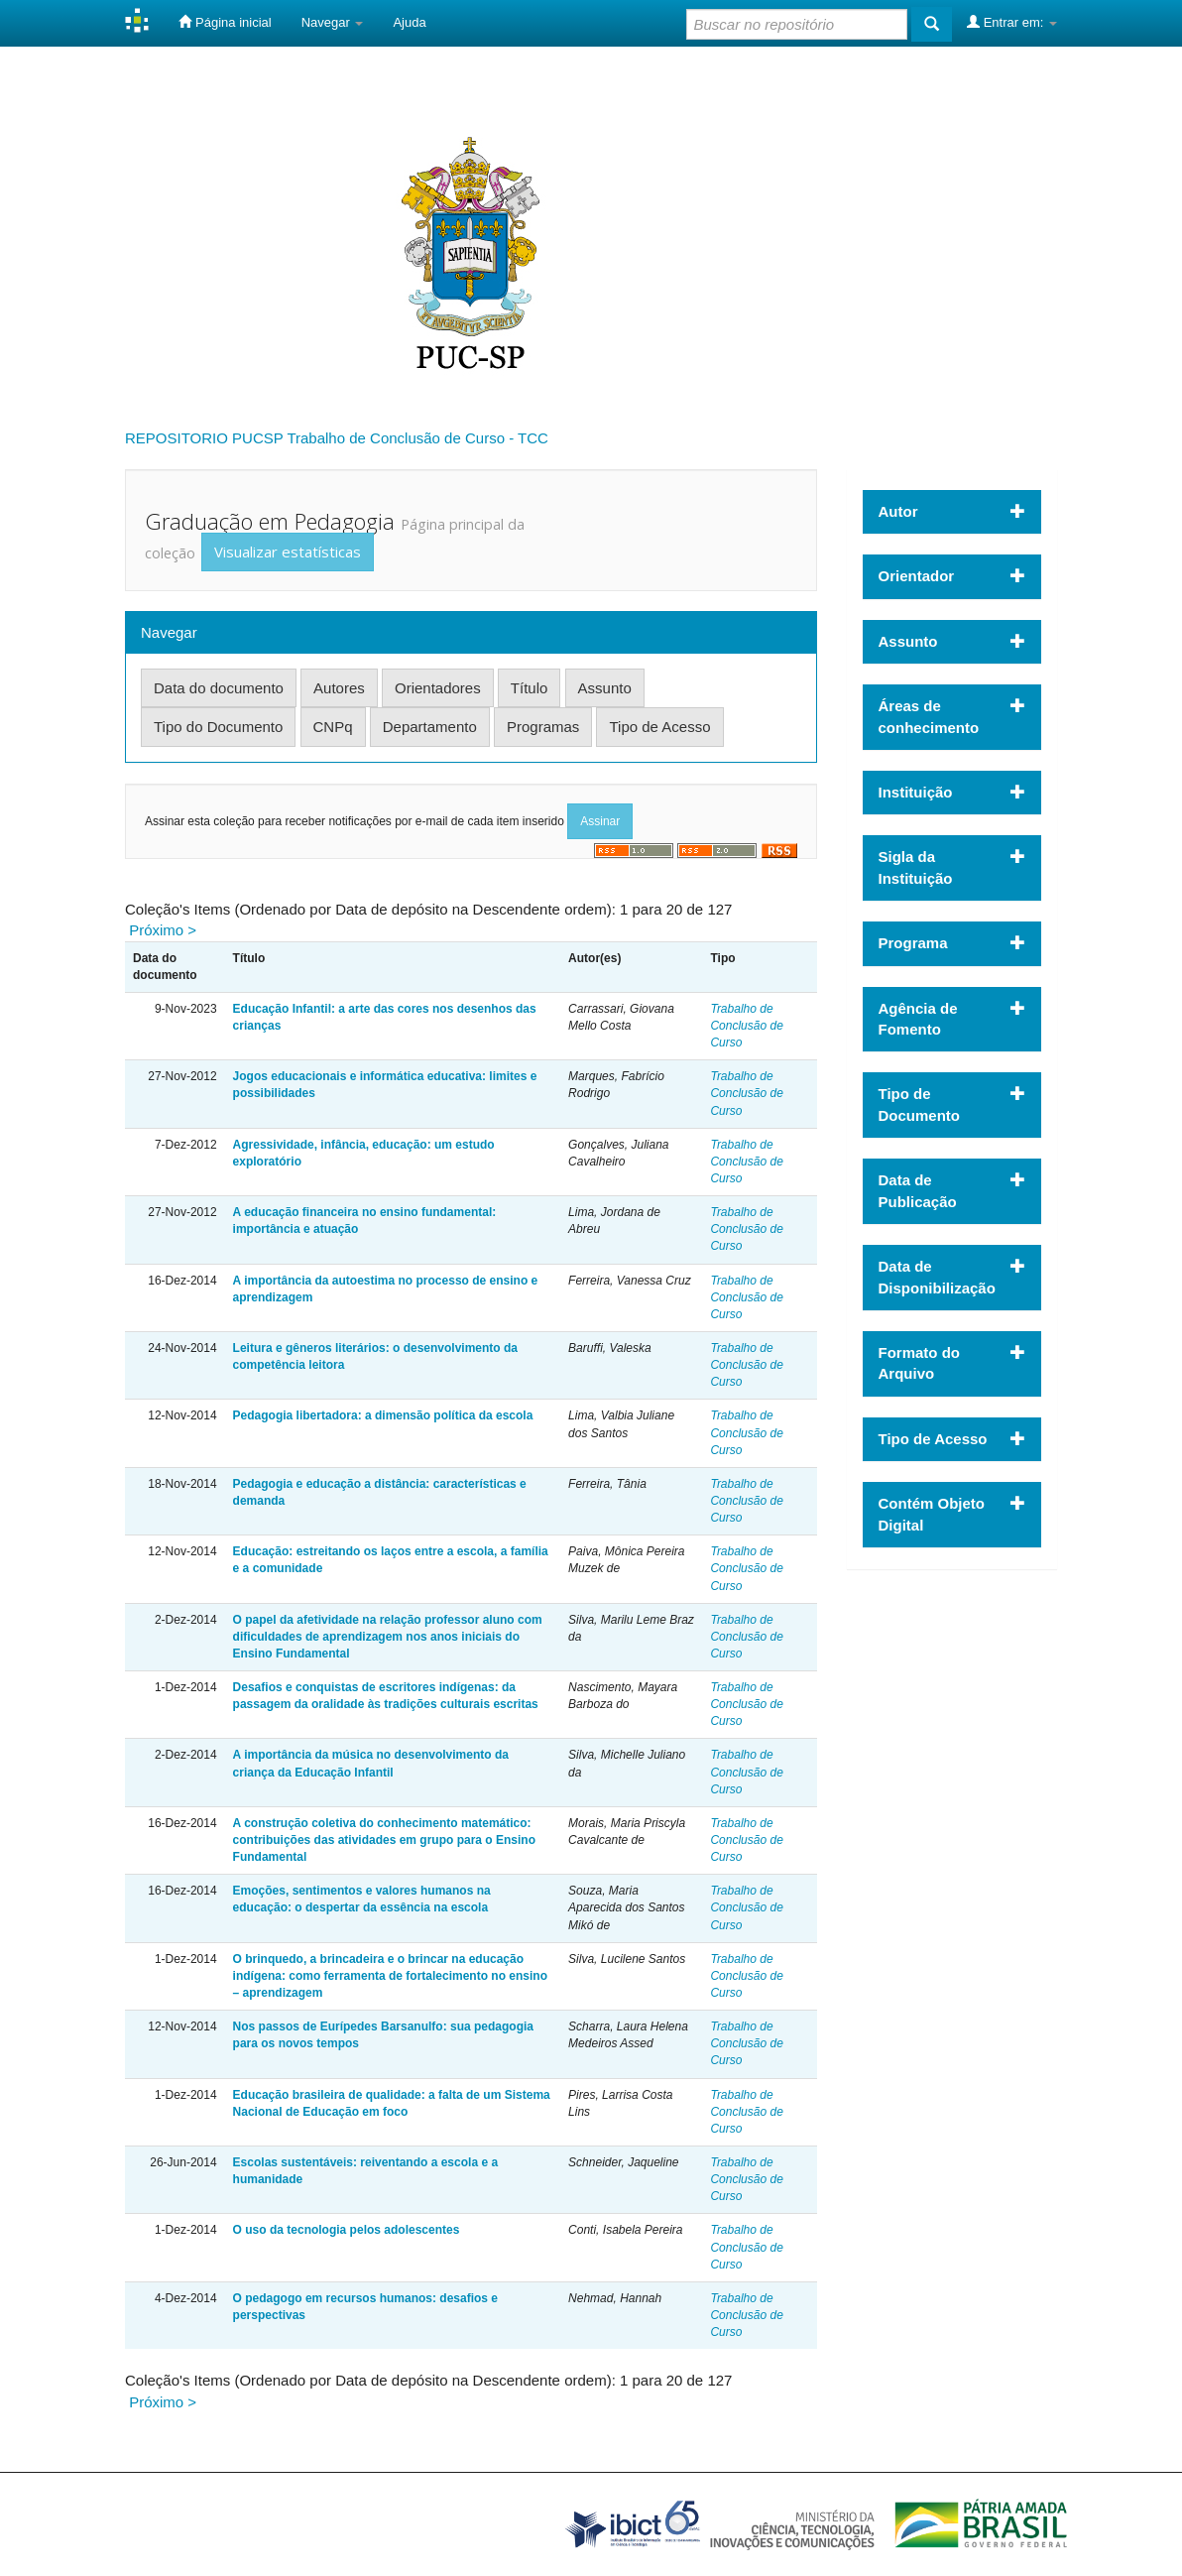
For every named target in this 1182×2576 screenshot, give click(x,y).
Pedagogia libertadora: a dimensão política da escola (383, 1415)
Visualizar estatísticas (287, 551)
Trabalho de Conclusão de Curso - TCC (417, 437)
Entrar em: (1012, 22)
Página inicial (224, 22)
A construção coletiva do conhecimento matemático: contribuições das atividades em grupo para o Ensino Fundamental (384, 1840)
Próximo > (162, 929)
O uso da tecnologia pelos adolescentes (346, 2230)
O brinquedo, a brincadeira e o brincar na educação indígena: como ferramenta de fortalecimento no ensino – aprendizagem (390, 1976)
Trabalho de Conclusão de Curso (746, 1025)
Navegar (332, 22)
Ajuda (409, 22)
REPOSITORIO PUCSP (204, 437)
